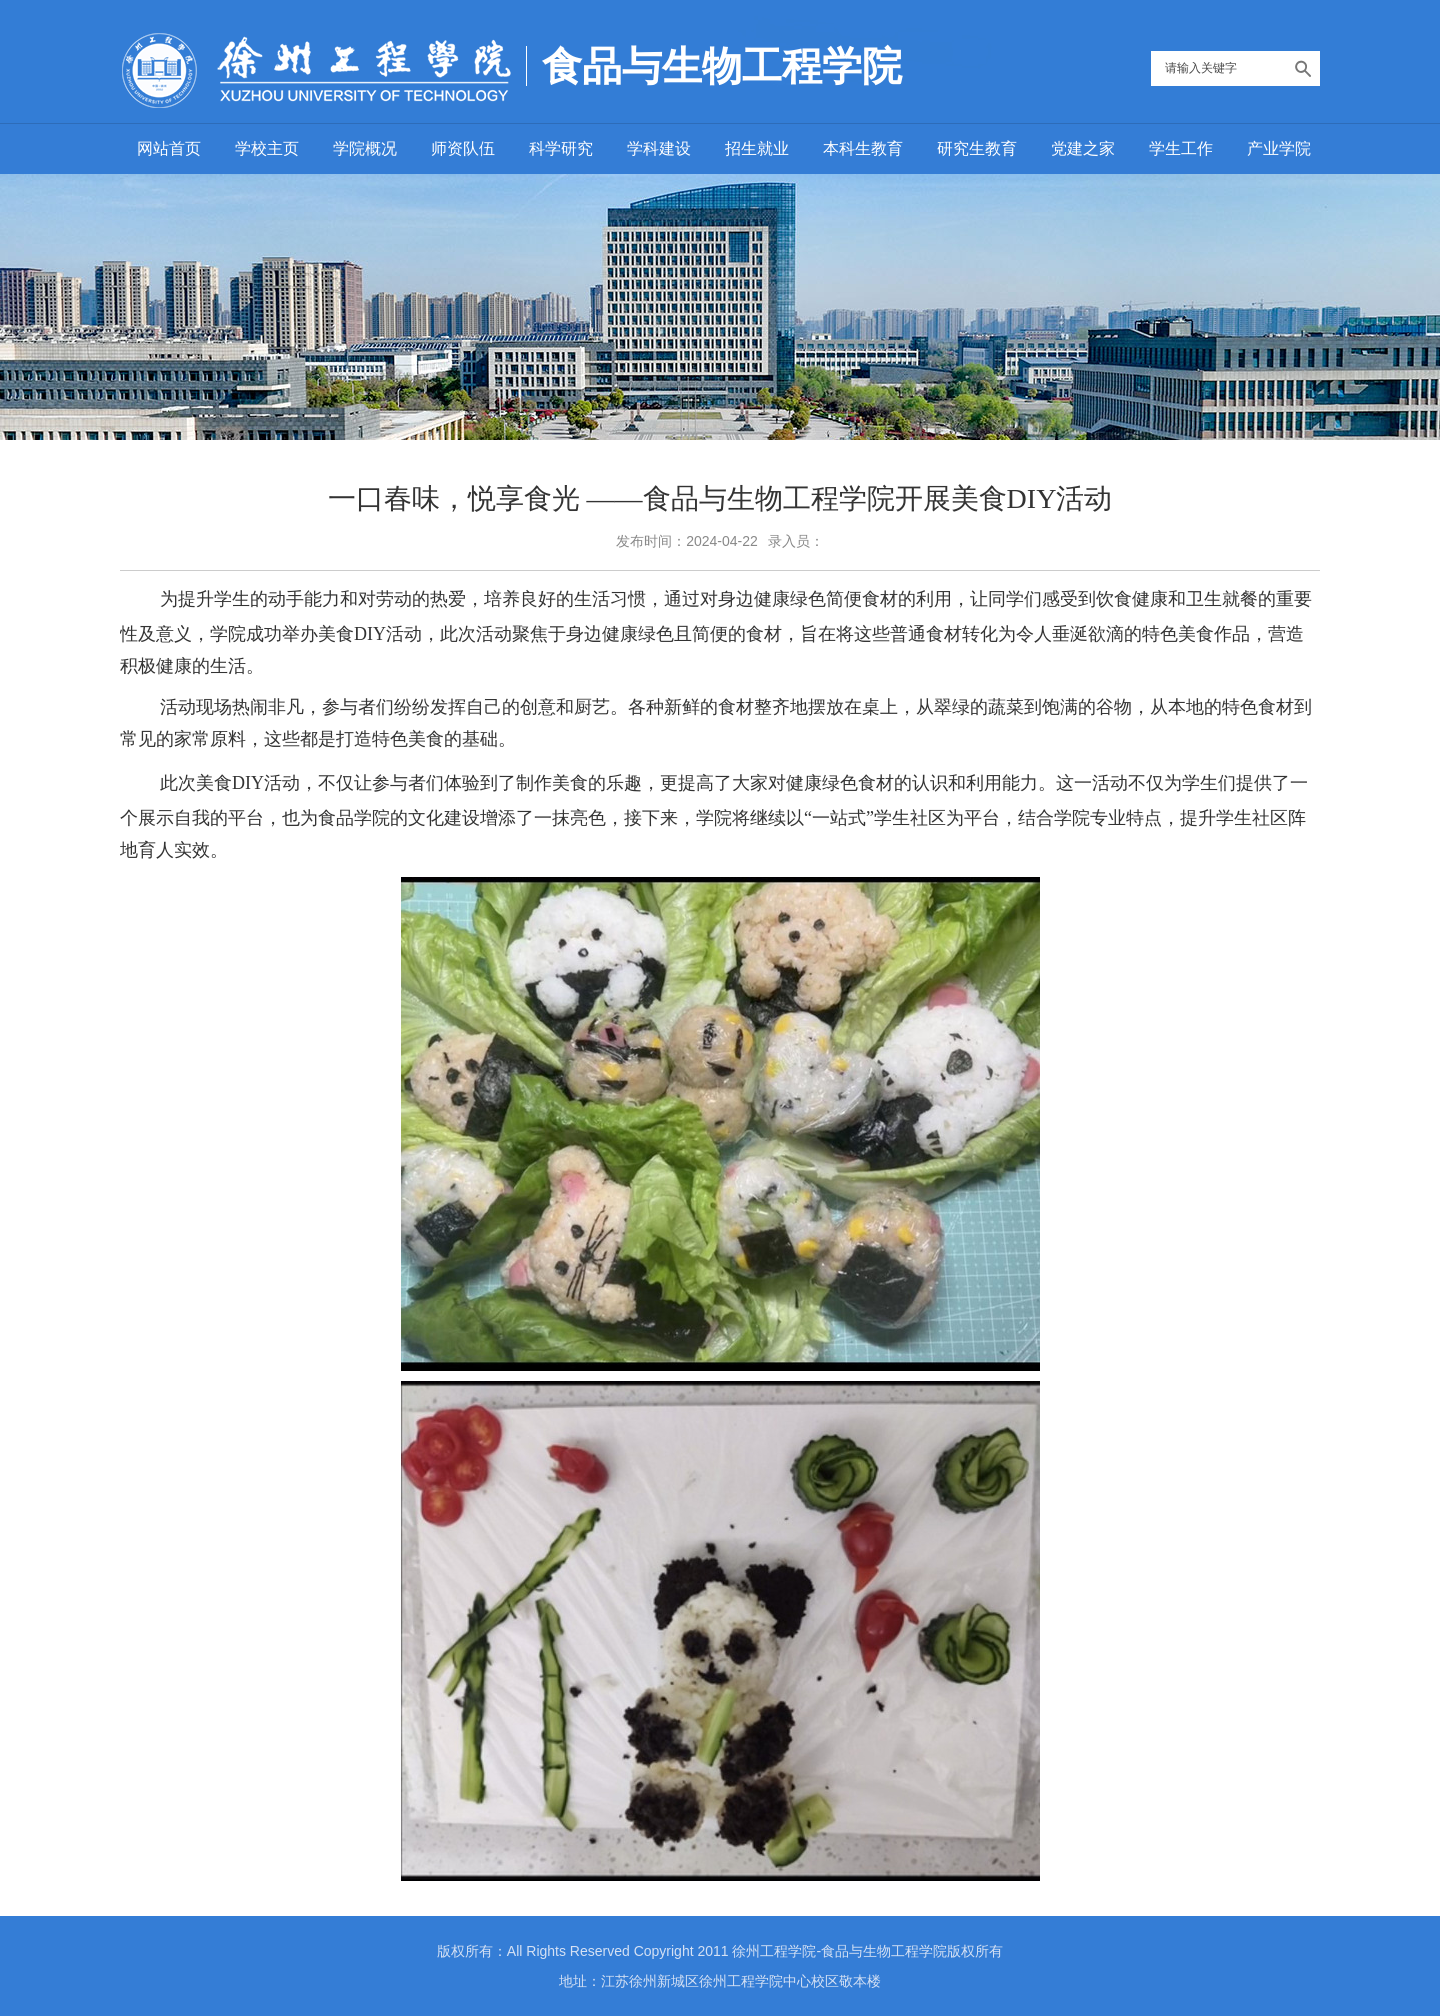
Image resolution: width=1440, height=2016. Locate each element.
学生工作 (1181, 148)
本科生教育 (863, 148)
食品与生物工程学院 (722, 66)
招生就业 (757, 148)
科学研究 (561, 148)
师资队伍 (463, 148)
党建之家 (1083, 148)
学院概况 (365, 148)
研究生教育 (977, 148)
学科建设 (659, 148)
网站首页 (169, 148)
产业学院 (1279, 148)
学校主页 (267, 148)
